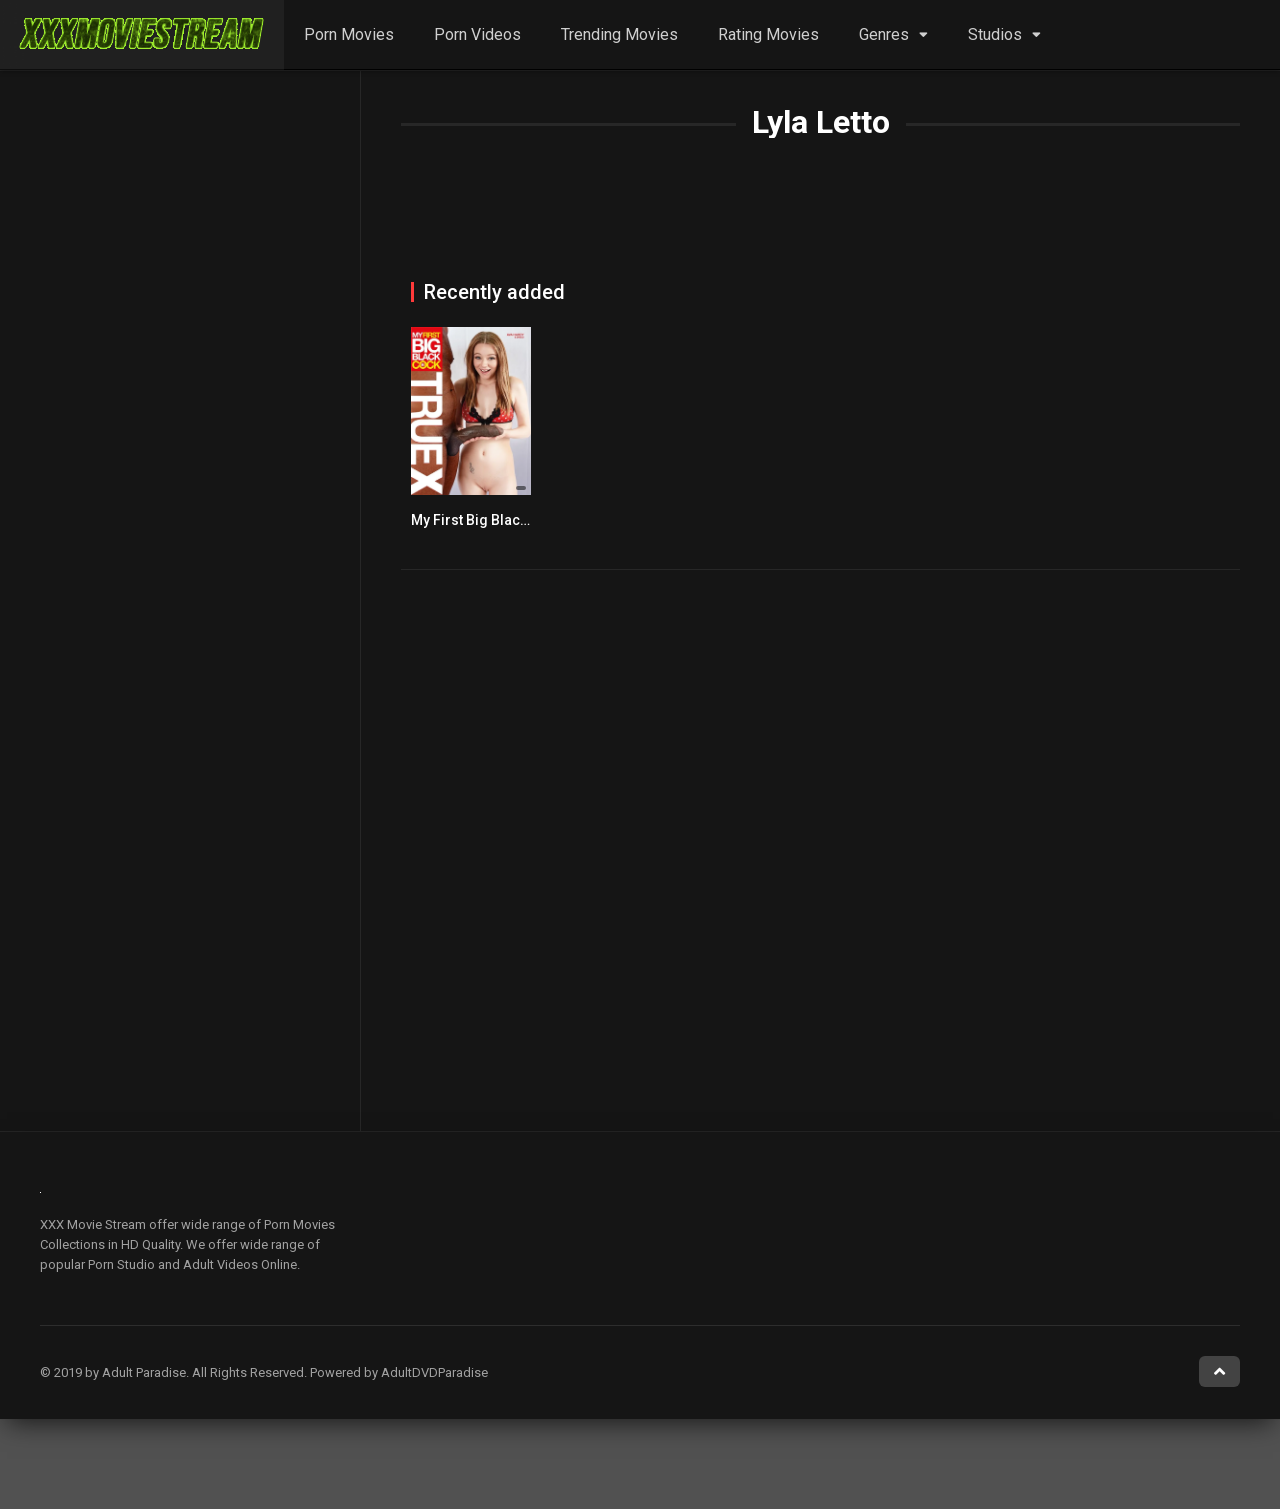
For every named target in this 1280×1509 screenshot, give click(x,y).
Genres (884, 34)
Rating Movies (768, 34)
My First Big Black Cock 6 (492, 520)
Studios (995, 34)
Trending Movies (619, 34)
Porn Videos (477, 34)
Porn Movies (349, 34)
